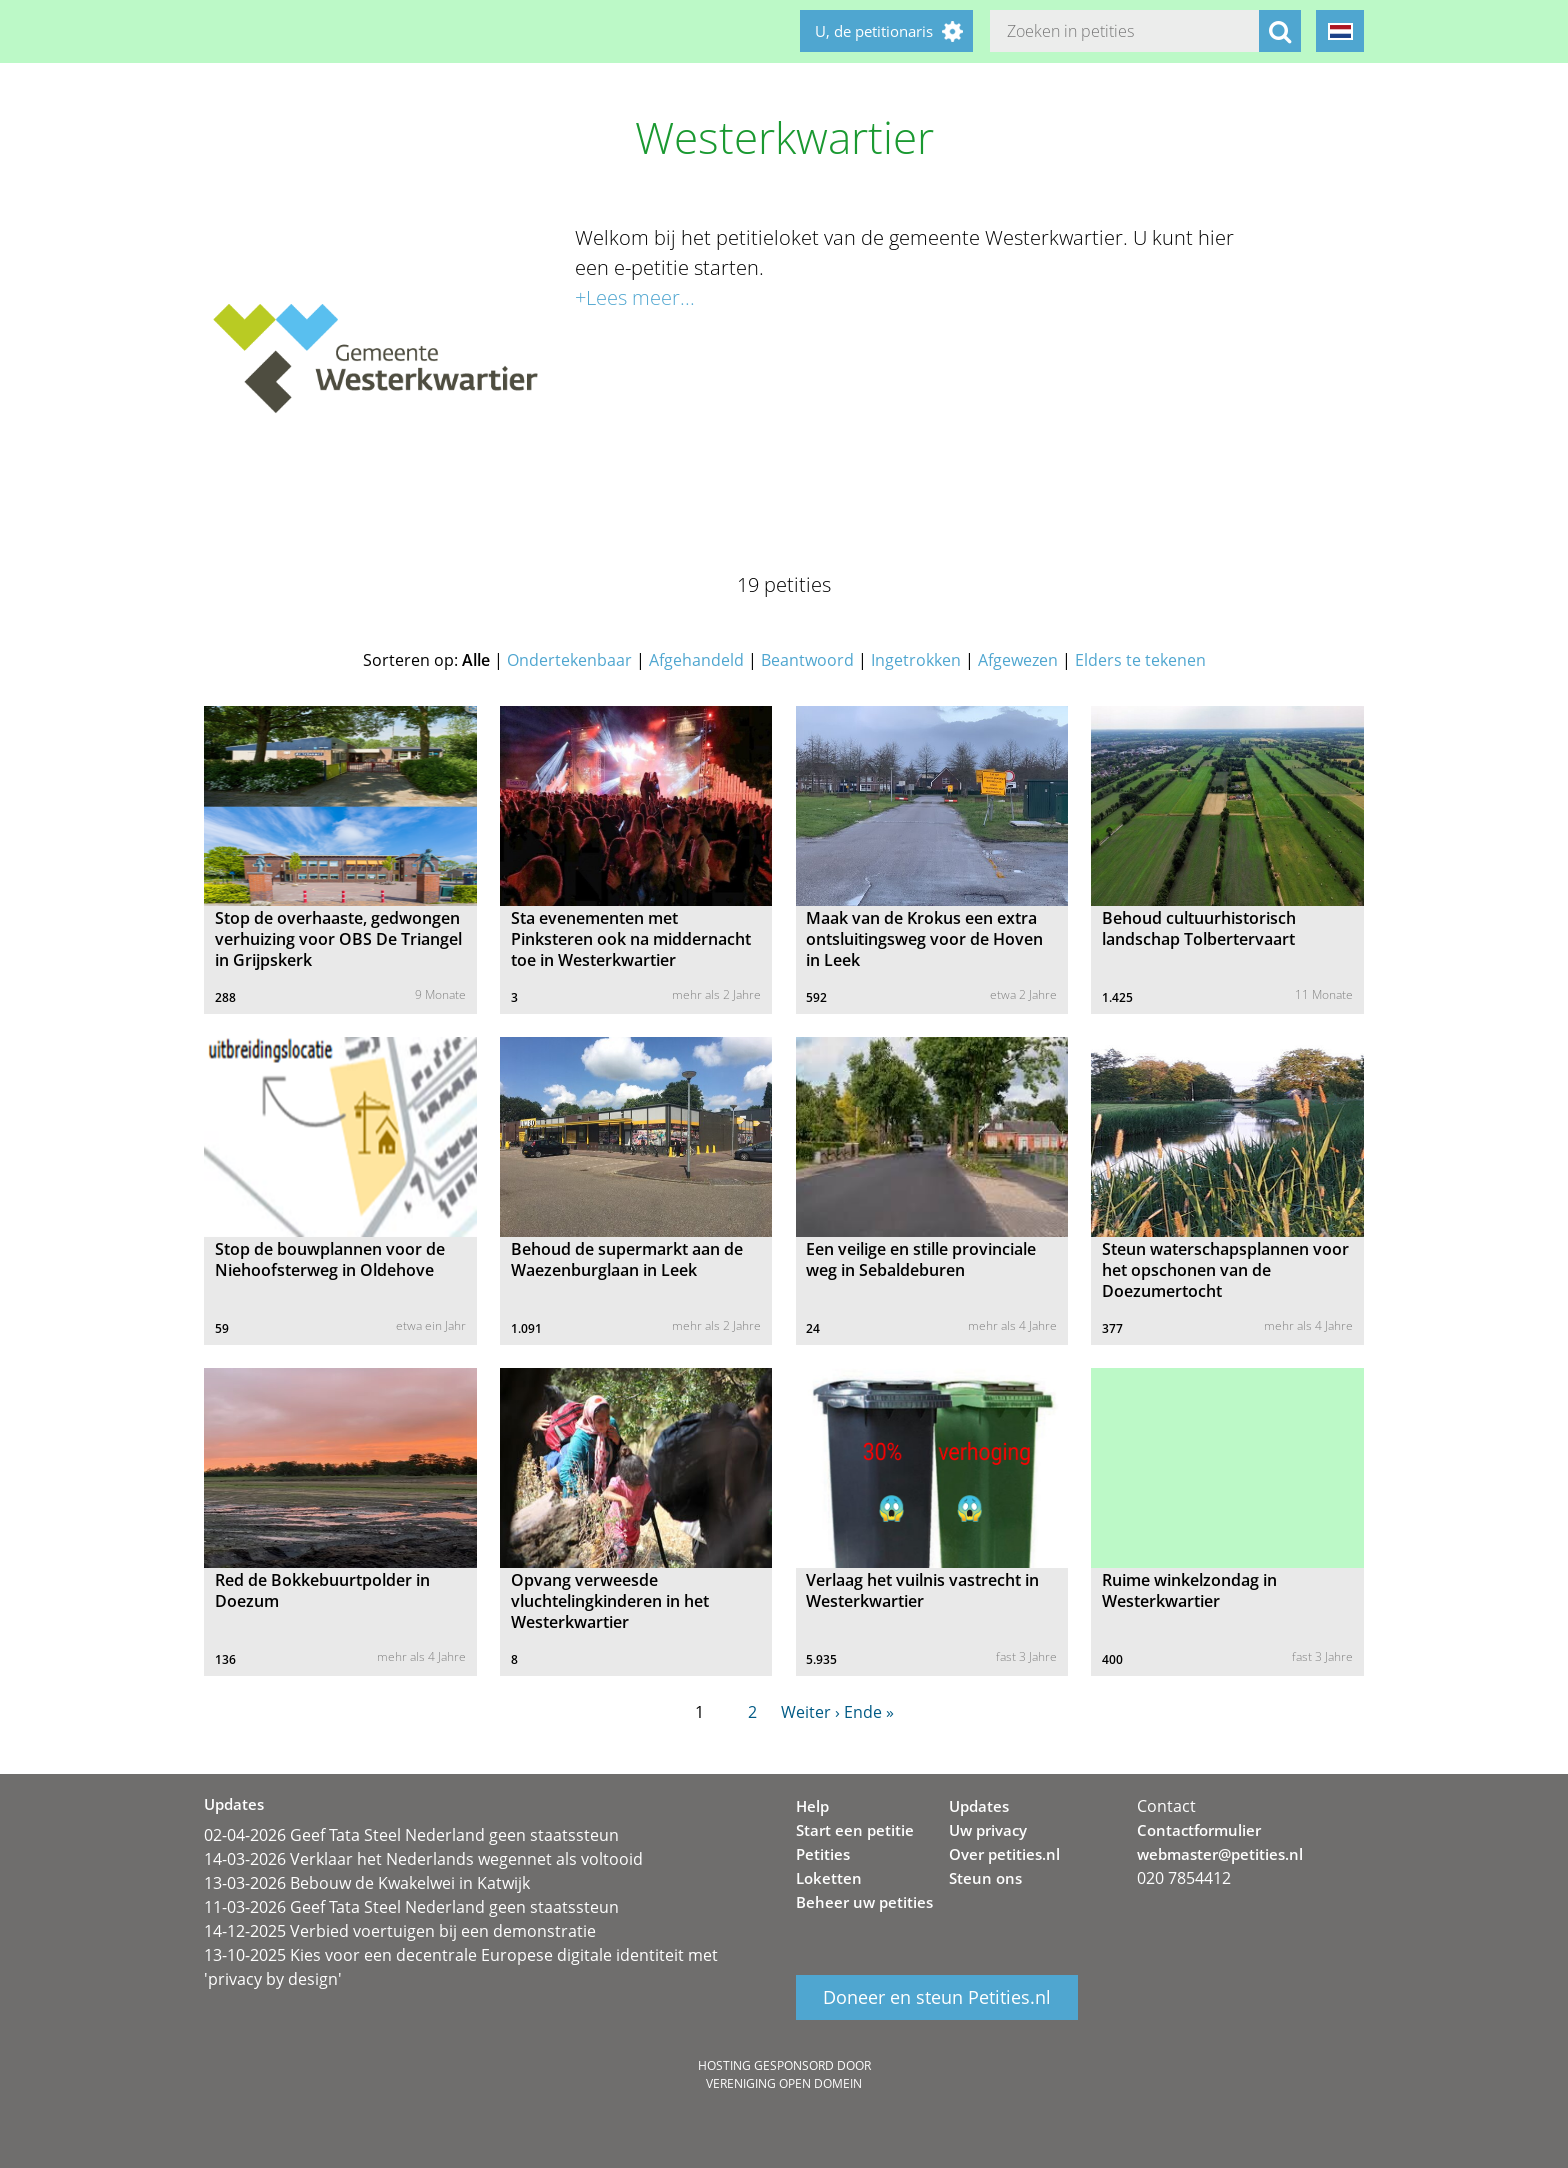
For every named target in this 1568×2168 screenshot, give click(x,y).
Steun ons (985, 1878)
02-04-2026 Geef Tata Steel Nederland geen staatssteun (411, 1835)
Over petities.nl (1004, 1854)
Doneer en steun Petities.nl (937, 1998)
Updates (979, 1806)
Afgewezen (1018, 660)
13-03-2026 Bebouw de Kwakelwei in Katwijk (367, 1883)
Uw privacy (988, 1830)
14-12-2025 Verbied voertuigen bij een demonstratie (400, 1931)
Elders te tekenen (1140, 660)
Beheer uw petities (864, 1902)
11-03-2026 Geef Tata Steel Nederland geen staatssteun (411, 1907)
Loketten (829, 1878)
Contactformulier (1199, 1830)
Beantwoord (807, 660)
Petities (823, 1854)
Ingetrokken (916, 660)
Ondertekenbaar (569, 660)
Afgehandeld (696, 660)
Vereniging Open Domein (784, 2083)
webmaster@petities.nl (1220, 1854)
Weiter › (810, 1712)
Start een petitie (855, 1830)
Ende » (869, 1712)
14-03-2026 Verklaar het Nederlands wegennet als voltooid (423, 1859)
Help (812, 1806)
